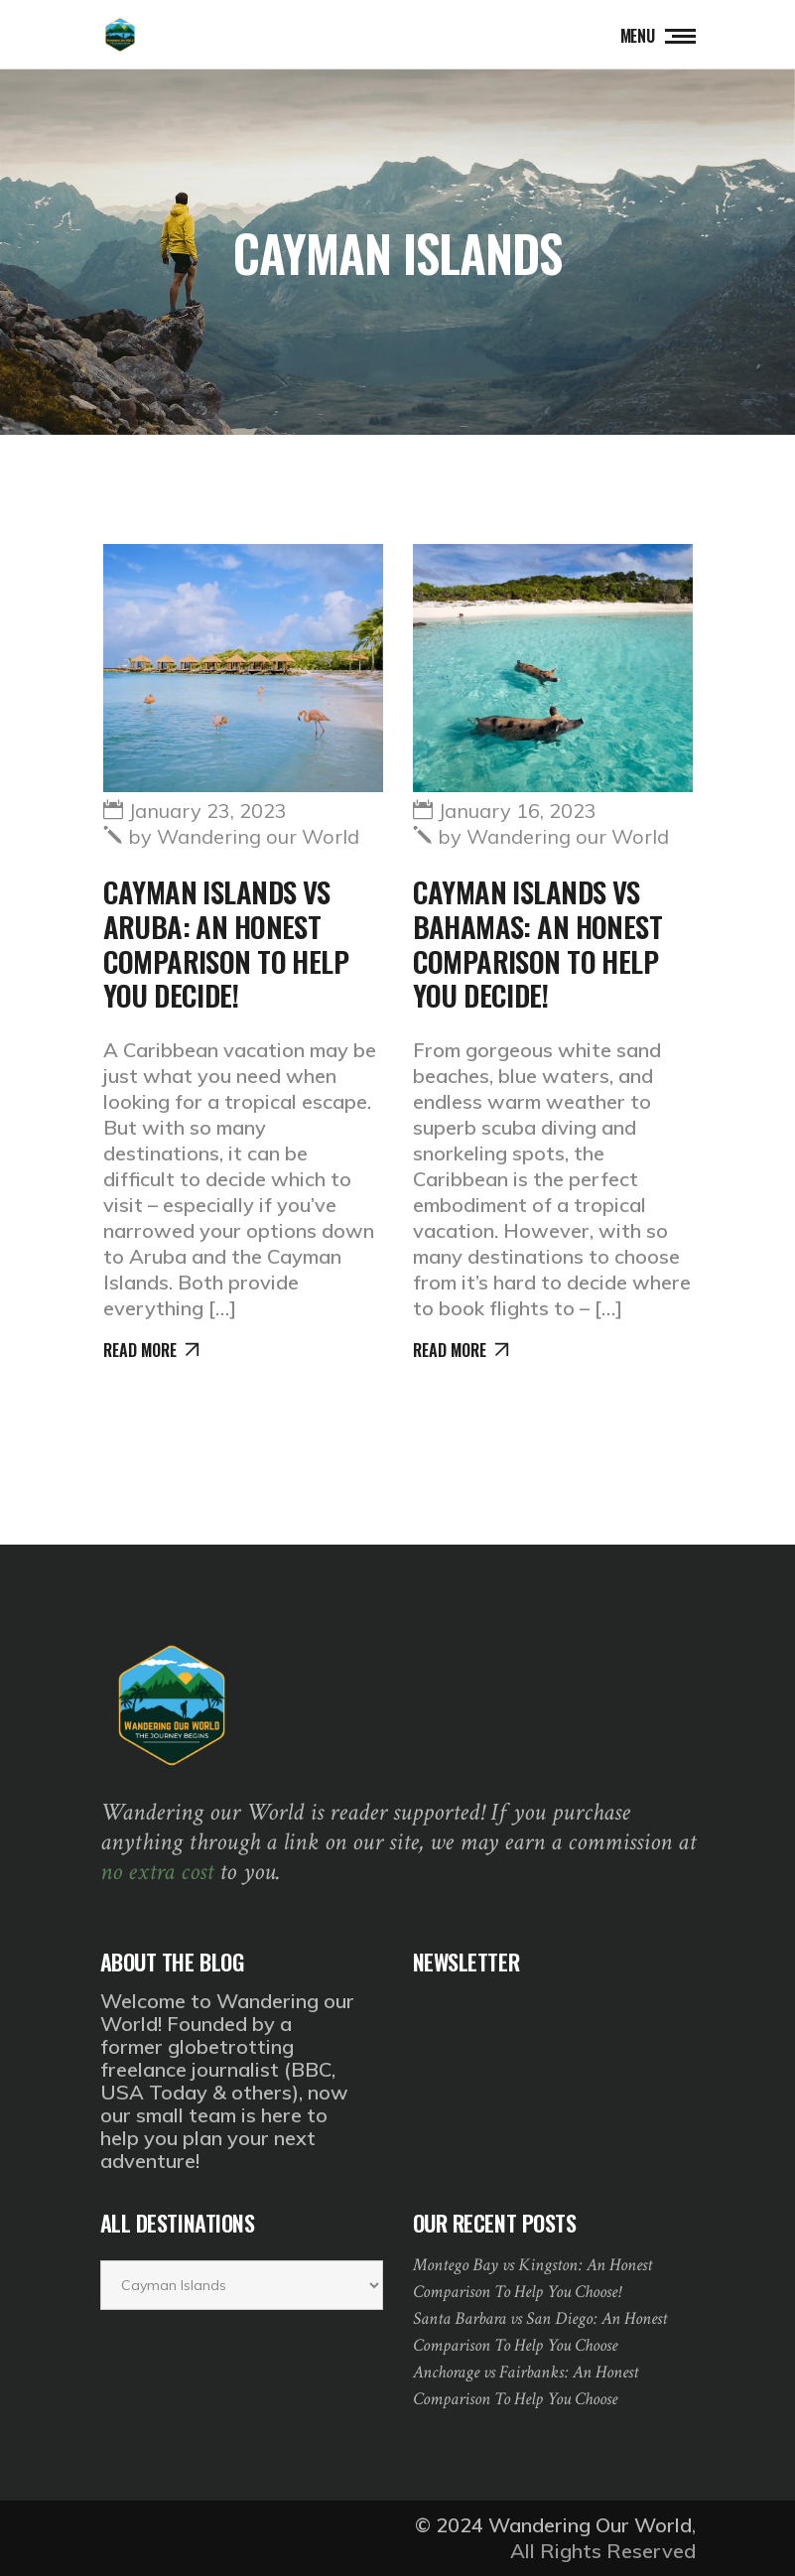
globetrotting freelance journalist (197, 2058)
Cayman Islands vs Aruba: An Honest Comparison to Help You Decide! (226, 943)
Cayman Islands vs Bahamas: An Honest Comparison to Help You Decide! (538, 943)
